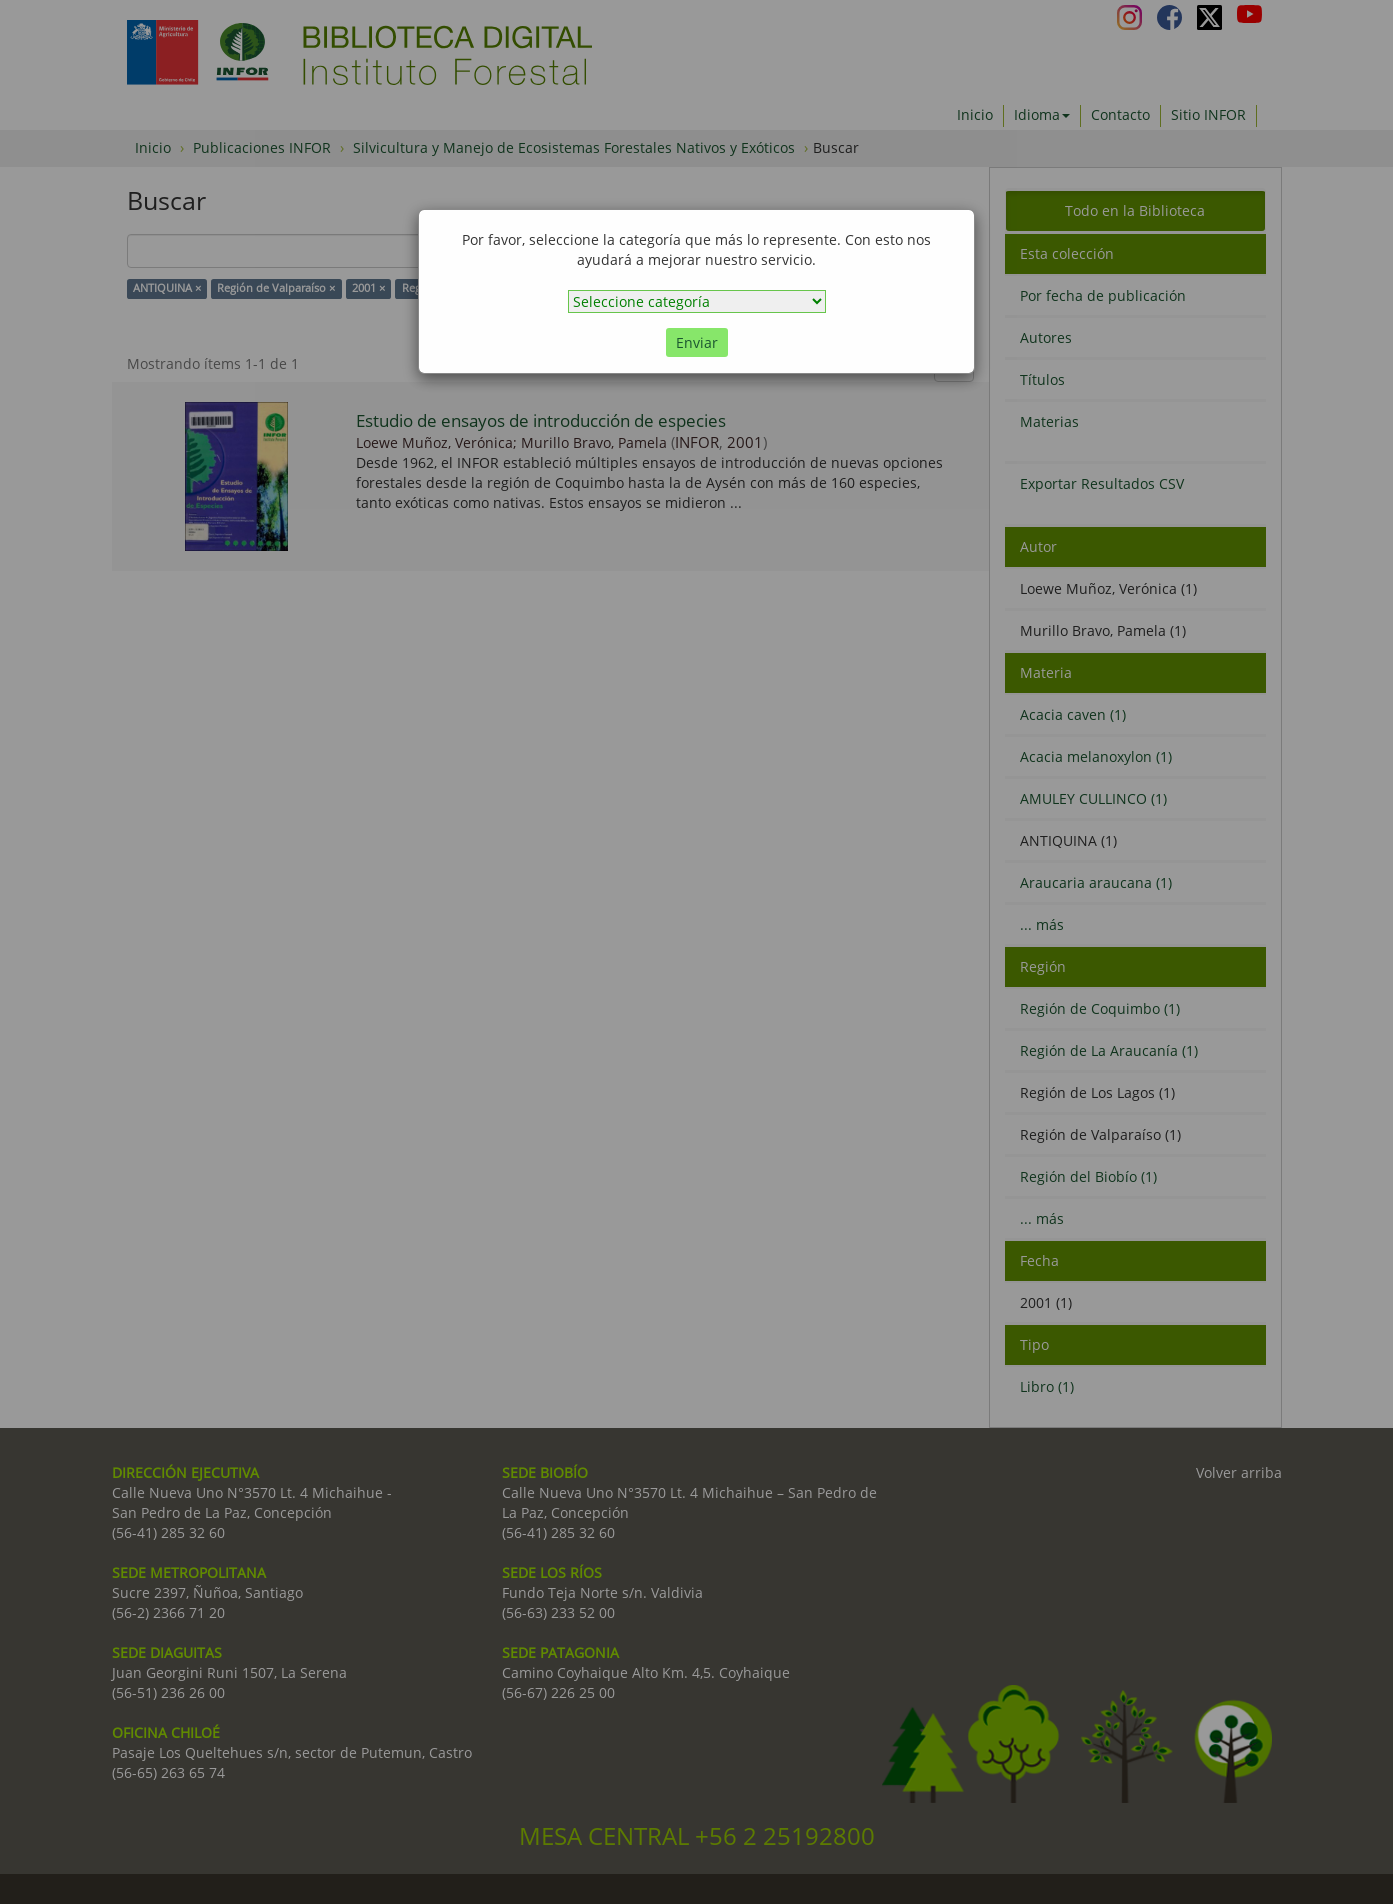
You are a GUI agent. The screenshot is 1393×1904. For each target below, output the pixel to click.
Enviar (697, 342)
